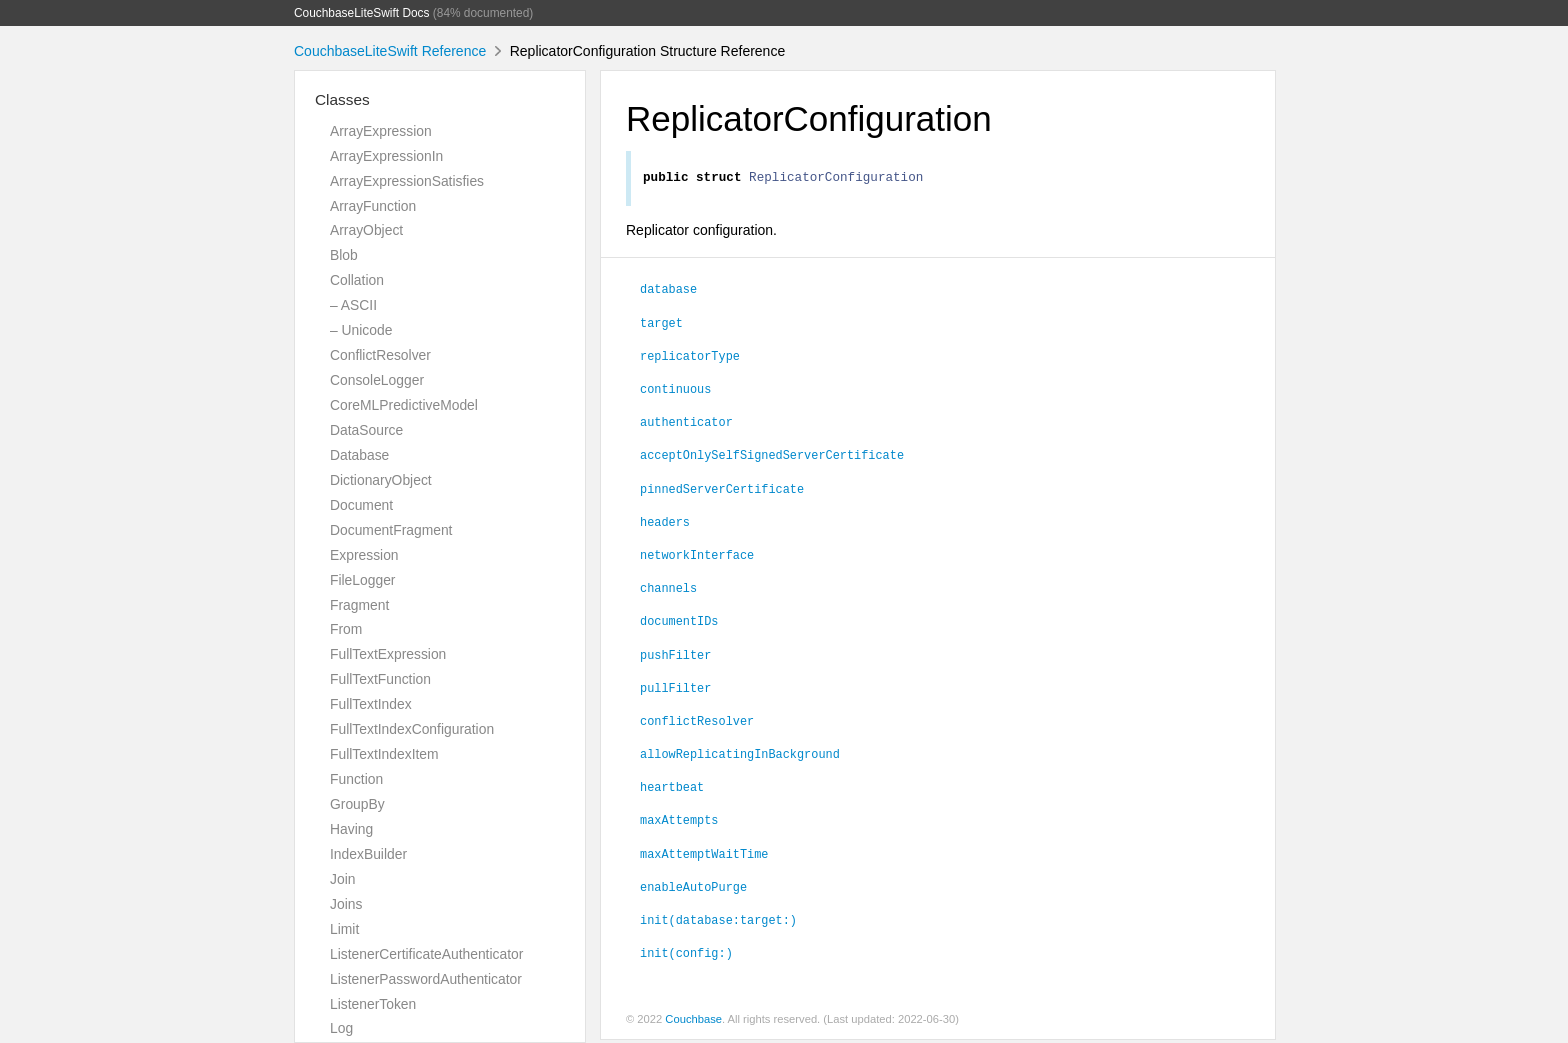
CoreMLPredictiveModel (404, 405)
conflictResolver (697, 723)
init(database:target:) (718, 922)
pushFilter (675, 657)
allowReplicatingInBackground (740, 756)
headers (665, 524)
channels (668, 590)
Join (342, 879)
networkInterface (697, 557)
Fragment (359, 605)
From (346, 629)
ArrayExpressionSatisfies (407, 181)
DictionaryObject (381, 480)
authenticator (686, 424)
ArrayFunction (373, 206)
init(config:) (686, 955)
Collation (357, 280)
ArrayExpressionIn (386, 156)
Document (361, 505)
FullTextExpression (388, 654)
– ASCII (353, 305)
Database (359, 455)
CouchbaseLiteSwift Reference (390, 51)
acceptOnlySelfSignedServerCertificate (772, 457)
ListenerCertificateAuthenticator (426, 954)
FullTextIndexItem (384, 754)
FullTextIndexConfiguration (412, 729)
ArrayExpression (381, 131)
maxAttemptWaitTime (704, 856)
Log (341, 1028)
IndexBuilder (368, 854)
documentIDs (679, 623)
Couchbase (693, 1022)
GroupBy (357, 804)
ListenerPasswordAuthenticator (426, 979)
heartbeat (672, 789)
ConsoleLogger (377, 380)
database (668, 291)
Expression (364, 555)
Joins (346, 904)
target (661, 325)
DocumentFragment (391, 530)
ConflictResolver (380, 355)
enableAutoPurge (693, 889)
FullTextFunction (380, 679)
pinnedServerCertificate (722, 491)
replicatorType (690, 358)
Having (351, 829)
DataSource (366, 430)
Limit (344, 929)
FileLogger (363, 580)
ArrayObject (366, 230)
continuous (675, 391)
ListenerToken (373, 1004)
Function (356, 779)
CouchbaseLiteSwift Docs (362, 13)
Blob (344, 255)
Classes (342, 99)
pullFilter (675, 690)
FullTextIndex (371, 704)
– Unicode (361, 330)
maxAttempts (679, 822)
